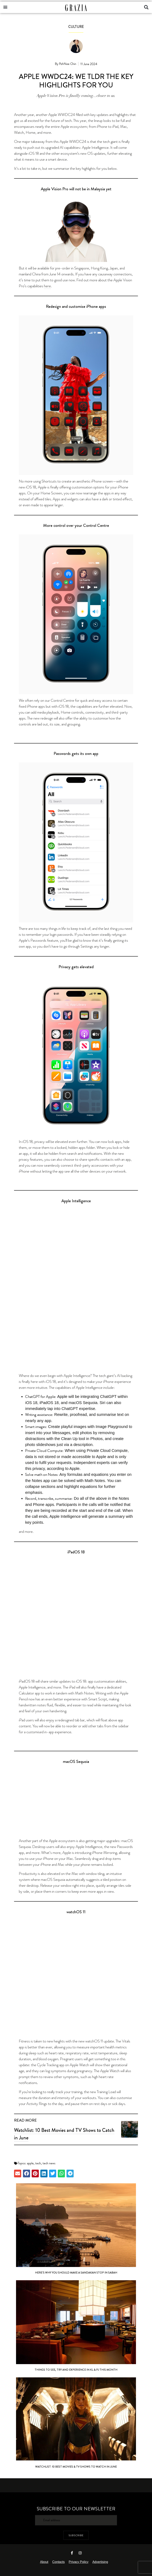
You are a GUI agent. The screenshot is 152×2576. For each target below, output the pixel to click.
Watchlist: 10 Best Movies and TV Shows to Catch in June (64, 2134)
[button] (5, 7)
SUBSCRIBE (76, 2535)
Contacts (58, 2562)
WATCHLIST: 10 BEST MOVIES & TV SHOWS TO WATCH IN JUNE (76, 2467)
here (47, 286)
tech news (49, 2163)
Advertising (100, 2562)
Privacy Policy (78, 2562)
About (44, 2562)
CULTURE (76, 26)
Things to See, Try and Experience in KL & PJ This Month (76, 2370)
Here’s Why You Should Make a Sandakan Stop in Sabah (76, 2273)
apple (30, 2163)
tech (38, 2163)
